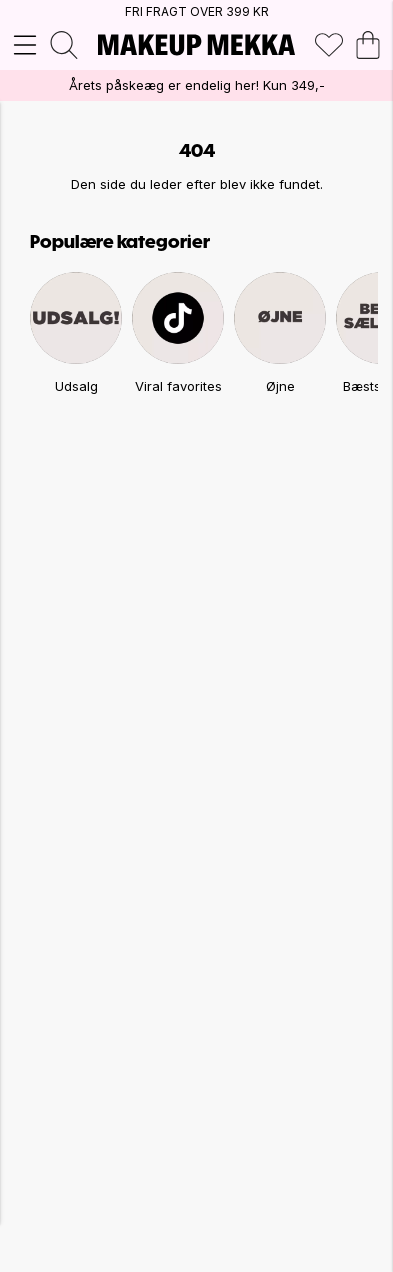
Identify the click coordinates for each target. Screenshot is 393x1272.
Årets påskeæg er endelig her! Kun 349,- (197, 85)
